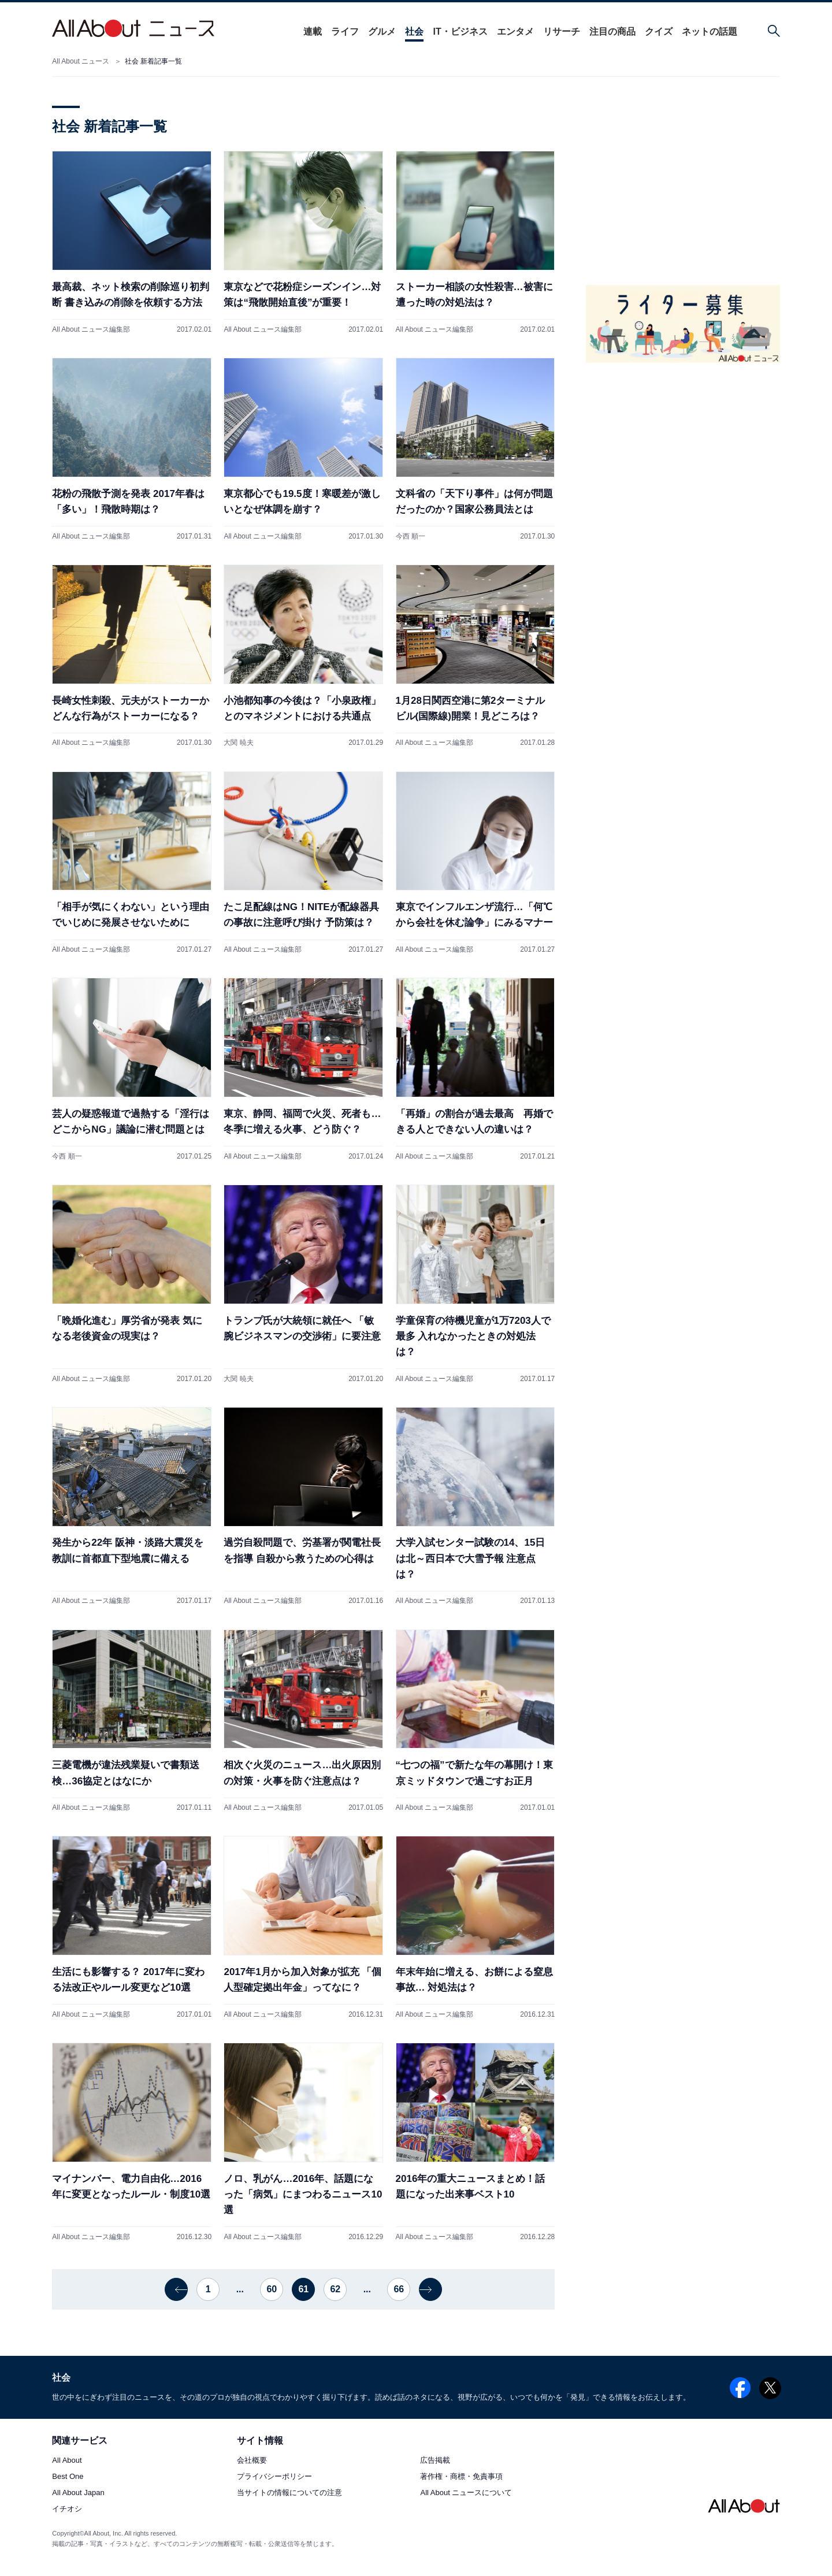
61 (303, 2289)
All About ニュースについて (466, 2493)
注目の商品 (608, 31)
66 (398, 2289)
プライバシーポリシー (274, 2477)
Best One (67, 2477)
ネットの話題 (705, 31)
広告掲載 (435, 2460)
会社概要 (252, 2460)
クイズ (654, 31)
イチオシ (67, 2509)
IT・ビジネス (456, 31)
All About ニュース (80, 61)
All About (66, 2460)
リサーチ (557, 31)
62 (335, 2289)
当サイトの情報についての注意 (289, 2493)
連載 (308, 31)
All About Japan (78, 2493)
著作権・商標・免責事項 (461, 2477)
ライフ (341, 31)
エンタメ (511, 31)
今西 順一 (410, 536)
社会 (410, 31)
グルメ (378, 31)
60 (271, 2289)
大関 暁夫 (238, 742)
